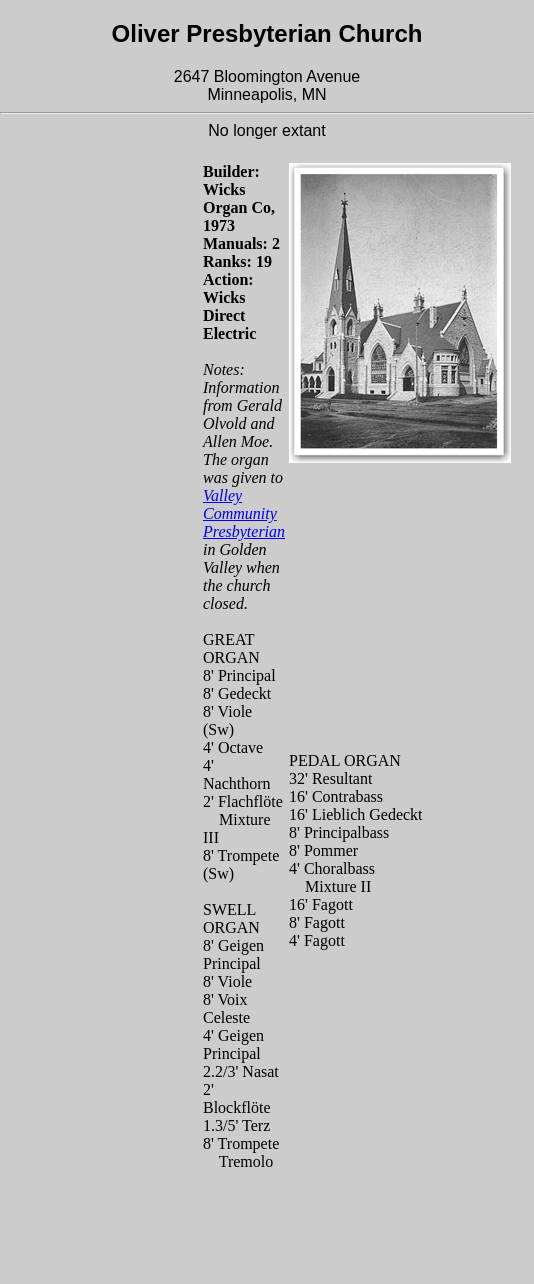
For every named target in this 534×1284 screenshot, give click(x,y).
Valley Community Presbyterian (244, 513)
